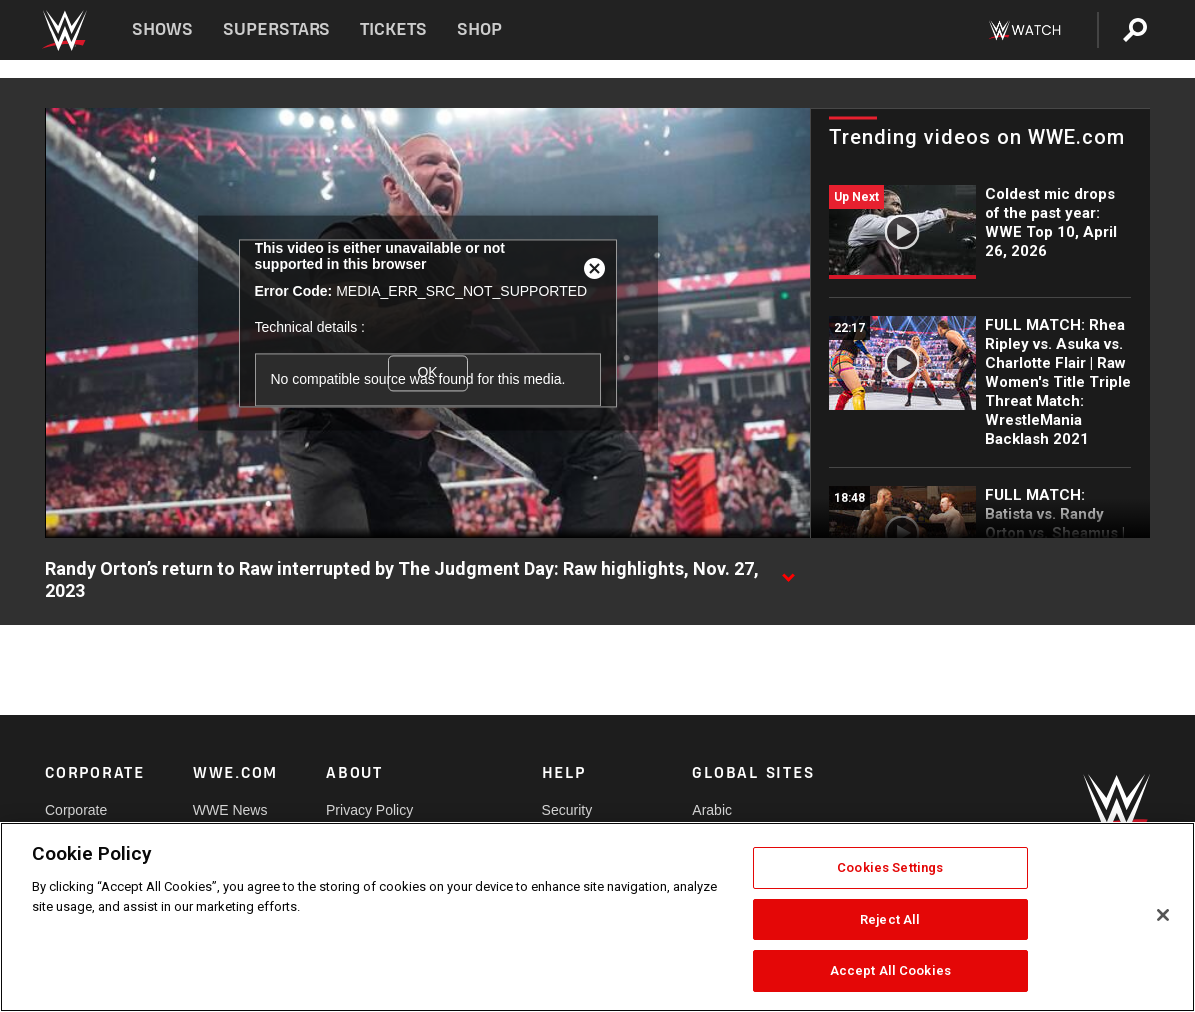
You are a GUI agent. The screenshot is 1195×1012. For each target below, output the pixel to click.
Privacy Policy (369, 810)
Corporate (76, 810)
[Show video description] (788, 570)
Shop (479, 29)
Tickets (393, 29)
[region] (597, 917)
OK (427, 373)
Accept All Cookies (890, 970)
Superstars (277, 29)
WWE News (230, 810)
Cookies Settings (890, 867)
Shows (162, 29)
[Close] (1163, 915)
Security (567, 810)
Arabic (712, 810)
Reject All (890, 919)
